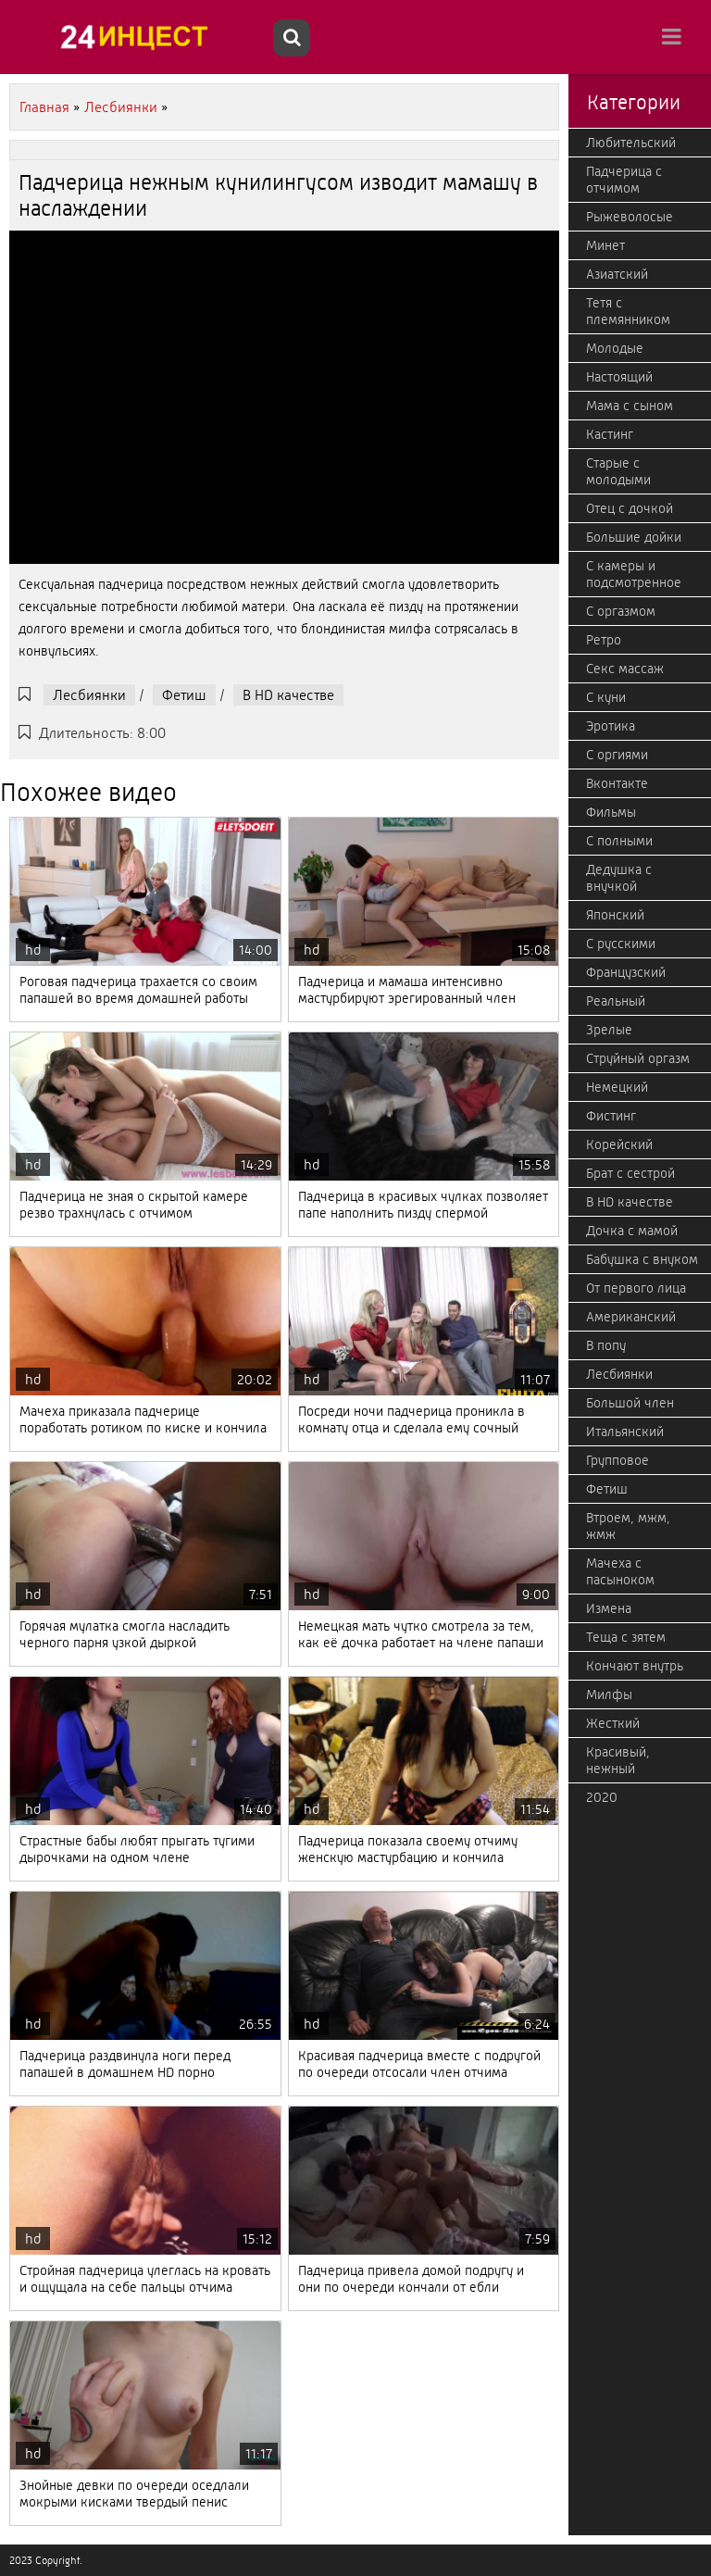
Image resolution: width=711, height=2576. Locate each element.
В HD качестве (288, 695)
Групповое (617, 1460)
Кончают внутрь (634, 1665)
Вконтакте (617, 783)
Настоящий (619, 377)
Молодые (614, 348)
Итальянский (625, 1431)
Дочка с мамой (632, 1230)
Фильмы (611, 812)
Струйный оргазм (638, 1058)
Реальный (615, 1001)
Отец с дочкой (629, 508)
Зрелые (609, 1029)
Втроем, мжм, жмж (628, 1526)
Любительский (631, 142)
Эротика (610, 726)
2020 (601, 1797)
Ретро (603, 639)
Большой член (630, 1402)
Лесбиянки (89, 695)
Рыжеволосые (629, 216)
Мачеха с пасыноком (620, 1571)
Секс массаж (625, 668)
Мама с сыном (629, 405)
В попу (606, 1345)
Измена (608, 1608)
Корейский (619, 1144)
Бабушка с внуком (642, 1259)
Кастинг (609, 434)
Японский (615, 915)
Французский (626, 972)
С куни (606, 697)
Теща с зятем (626, 1637)
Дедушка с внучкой (619, 877)
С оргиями (617, 754)
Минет (605, 245)
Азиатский (617, 274)
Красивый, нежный (618, 1760)
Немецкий (617, 1087)
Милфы (609, 1694)
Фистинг (611, 1115)
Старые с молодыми (618, 471)
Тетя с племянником (628, 311)
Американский (631, 1316)
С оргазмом (620, 611)
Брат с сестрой (630, 1173)
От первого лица (636, 1288)
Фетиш (184, 695)
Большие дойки (633, 537)
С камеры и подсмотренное (633, 574)
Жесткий (613, 1723)
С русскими (620, 943)
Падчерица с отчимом (624, 179)
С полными (619, 840)
